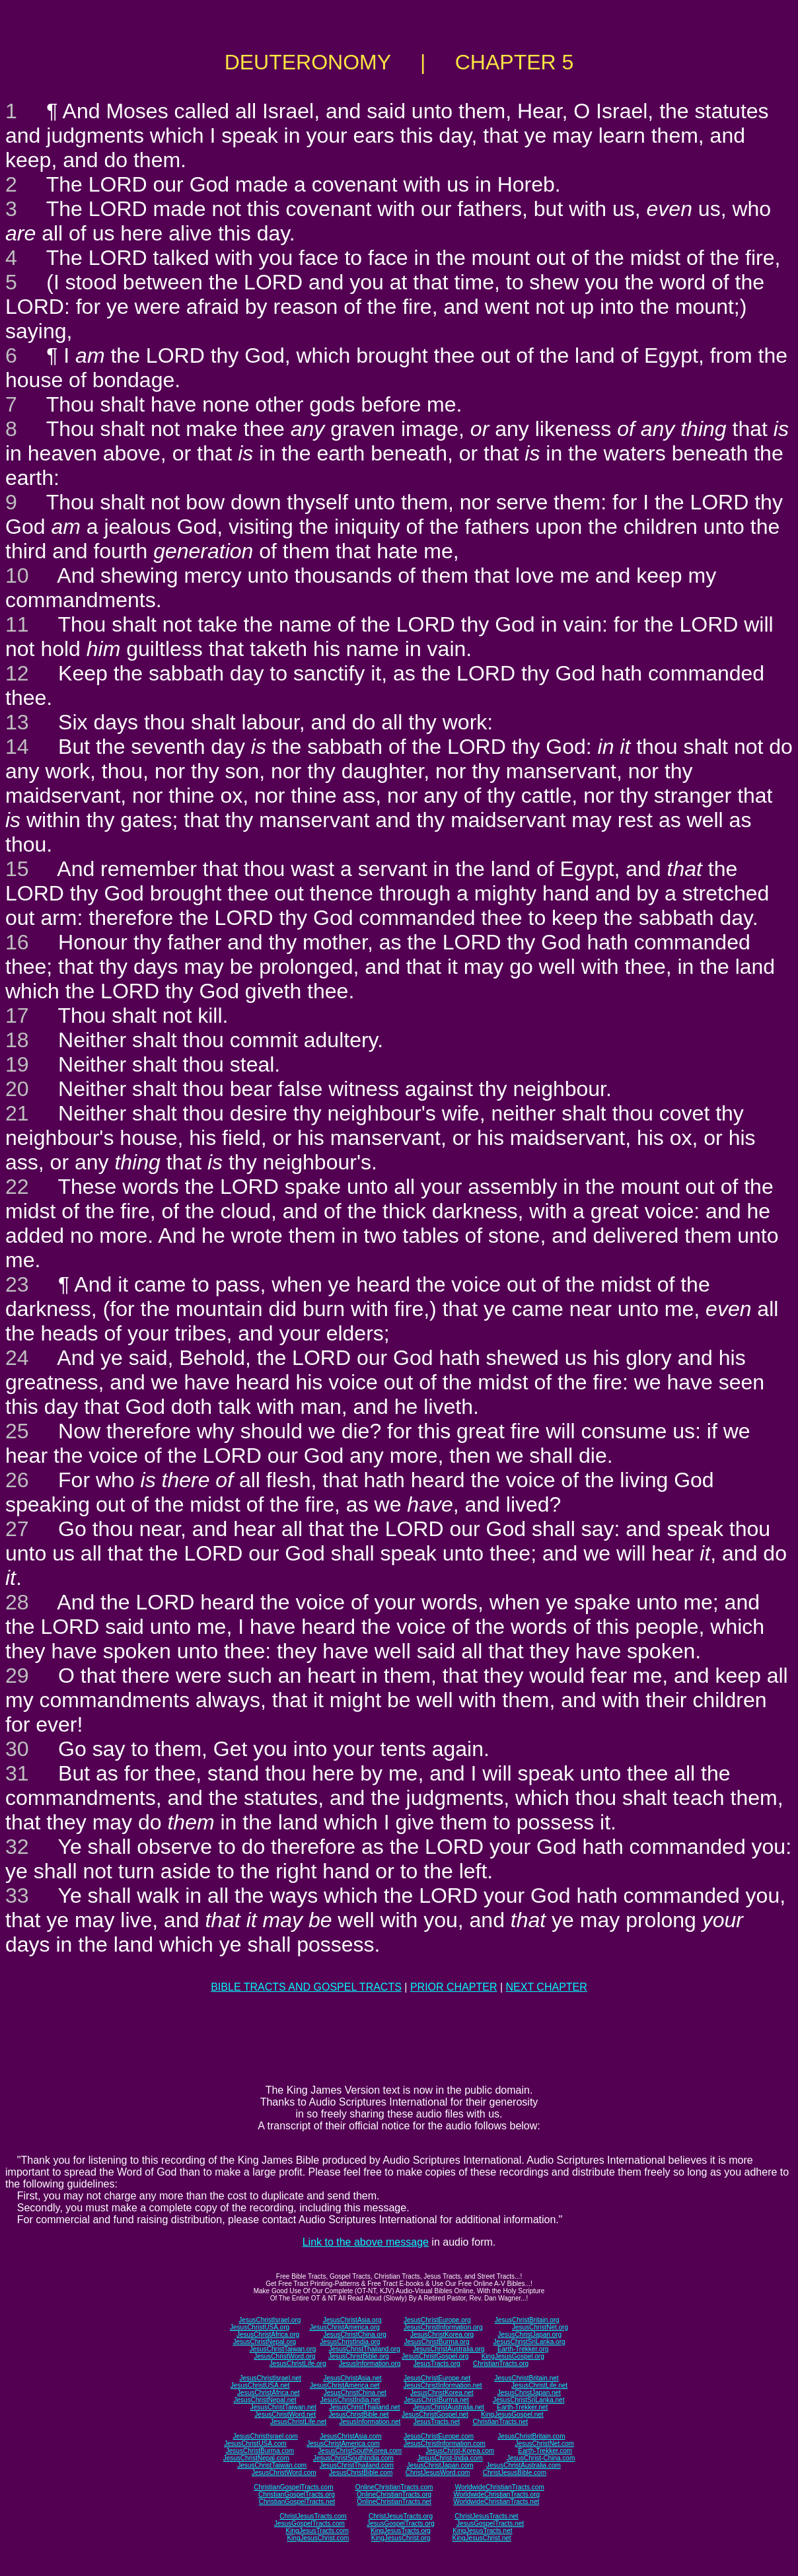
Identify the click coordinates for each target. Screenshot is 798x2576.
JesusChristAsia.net (352, 2378)
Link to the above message (366, 2242)
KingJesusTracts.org (401, 2530)
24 (17, 1358)
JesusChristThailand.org (364, 2349)
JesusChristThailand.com (357, 2465)
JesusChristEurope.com (439, 2436)
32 (17, 1846)
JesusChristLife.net (539, 2385)
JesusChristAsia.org (352, 2320)
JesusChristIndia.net (350, 2400)
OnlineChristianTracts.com (394, 2487)
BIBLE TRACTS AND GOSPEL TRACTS (306, 1987)
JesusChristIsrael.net (270, 2378)
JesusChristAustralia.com (523, 2465)
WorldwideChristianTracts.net (496, 2501)
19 (17, 1064)
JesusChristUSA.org (259, 2327)
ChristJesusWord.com (438, 2472)
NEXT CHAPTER (546, 1987)
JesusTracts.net (437, 2421)
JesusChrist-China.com (541, 2458)
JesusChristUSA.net (260, 2385)
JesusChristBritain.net (526, 2378)
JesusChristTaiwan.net (283, 2407)
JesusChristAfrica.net (268, 2392)
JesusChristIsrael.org (269, 2320)
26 (17, 1480)
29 (17, 1675)
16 (17, 942)
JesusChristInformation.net (443, 2385)
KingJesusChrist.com (318, 2538)
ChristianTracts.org (500, 2363)
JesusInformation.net (369, 2421)
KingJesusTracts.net (482, 2530)
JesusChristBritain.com (531, 2436)
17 (17, 1015)
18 (17, 1040)
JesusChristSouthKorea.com (360, 2450)
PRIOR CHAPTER (453, 1987)
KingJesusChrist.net (482, 2538)
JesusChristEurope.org (437, 2320)
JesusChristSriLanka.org (529, 2341)
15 (17, 869)
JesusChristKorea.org (442, 2334)
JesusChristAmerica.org (345, 2327)
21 (17, 1113)
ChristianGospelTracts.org (296, 2494)
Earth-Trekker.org (522, 2349)
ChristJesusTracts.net (486, 2516)
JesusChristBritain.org (527, 2320)
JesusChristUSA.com (255, 2443)
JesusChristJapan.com (439, 2465)
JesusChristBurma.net (436, 2400)
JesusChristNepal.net (265, 2400)
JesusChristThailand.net (364, 2407)
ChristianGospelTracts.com (293, 2487)
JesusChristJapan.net (529, 2392)
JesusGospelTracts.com (309, 2523)
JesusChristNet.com (544, 2443)
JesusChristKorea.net (442, 2392)
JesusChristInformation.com (445, 2443)
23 (17, 1284)
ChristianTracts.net (500, 2421)
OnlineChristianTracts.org (394, 2494)
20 (17, 1089)
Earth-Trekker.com (545, 2450)
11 (17, 624)
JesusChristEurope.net (437, 2378)
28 (17, 1602)
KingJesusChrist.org (400, 2538)
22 (17, 1186)
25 (17, 1431)
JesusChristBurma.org (437, 2341)
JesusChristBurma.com (260, 2450)
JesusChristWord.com (284, 2472)
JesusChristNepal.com (256, 2458)
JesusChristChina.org (354, 2334)
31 (17, 1773)
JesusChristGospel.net (435, 2414)
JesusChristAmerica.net (345, 2385)
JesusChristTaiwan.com (272, 2465)
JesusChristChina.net (355, 2392)
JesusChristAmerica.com (343, 2443)
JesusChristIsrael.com (265, 2436)
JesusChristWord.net (285, 2414)
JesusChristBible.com (360, 2472)
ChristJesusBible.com (514, 2472)
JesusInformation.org (369, 2363)
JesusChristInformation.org (443, 2327)
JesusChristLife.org (298, 2363)
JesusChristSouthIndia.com (353, 2458)
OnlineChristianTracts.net (394, 2501)
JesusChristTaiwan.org (283, 2349)
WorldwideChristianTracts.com (499, 2487)
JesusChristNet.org (540, 2327)
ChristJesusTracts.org (401, 2516)
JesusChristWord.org (284, 2356)
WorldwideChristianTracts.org (496, 2494)
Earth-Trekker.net (522, 2407)
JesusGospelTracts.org (400, 2523)
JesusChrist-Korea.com (459, 2450)
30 (17, 1749)
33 (17, 1895)
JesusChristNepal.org (264, 2341)
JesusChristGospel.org (435, 2356)
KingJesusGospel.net (512, 2414)
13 (17, 722)
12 (17, 673)
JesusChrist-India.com (450, 2458)
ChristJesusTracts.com (312, 2516)
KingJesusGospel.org (513, 2356)
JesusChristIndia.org (350, 2341)
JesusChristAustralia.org (448, 2349)
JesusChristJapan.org (529, 2334)
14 (17, 746)
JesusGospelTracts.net (490, 2523)
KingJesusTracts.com (317, 2530)
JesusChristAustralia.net (448, 2407)
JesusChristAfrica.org (267, 2334)
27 (17, 1529)
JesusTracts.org (437, 2363)
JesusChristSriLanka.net (528, 2400)
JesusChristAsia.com (350, 2436)
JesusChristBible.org (358, 2356)
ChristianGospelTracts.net (297, 2501)
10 (17, 575)
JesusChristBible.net (358, 2414)
